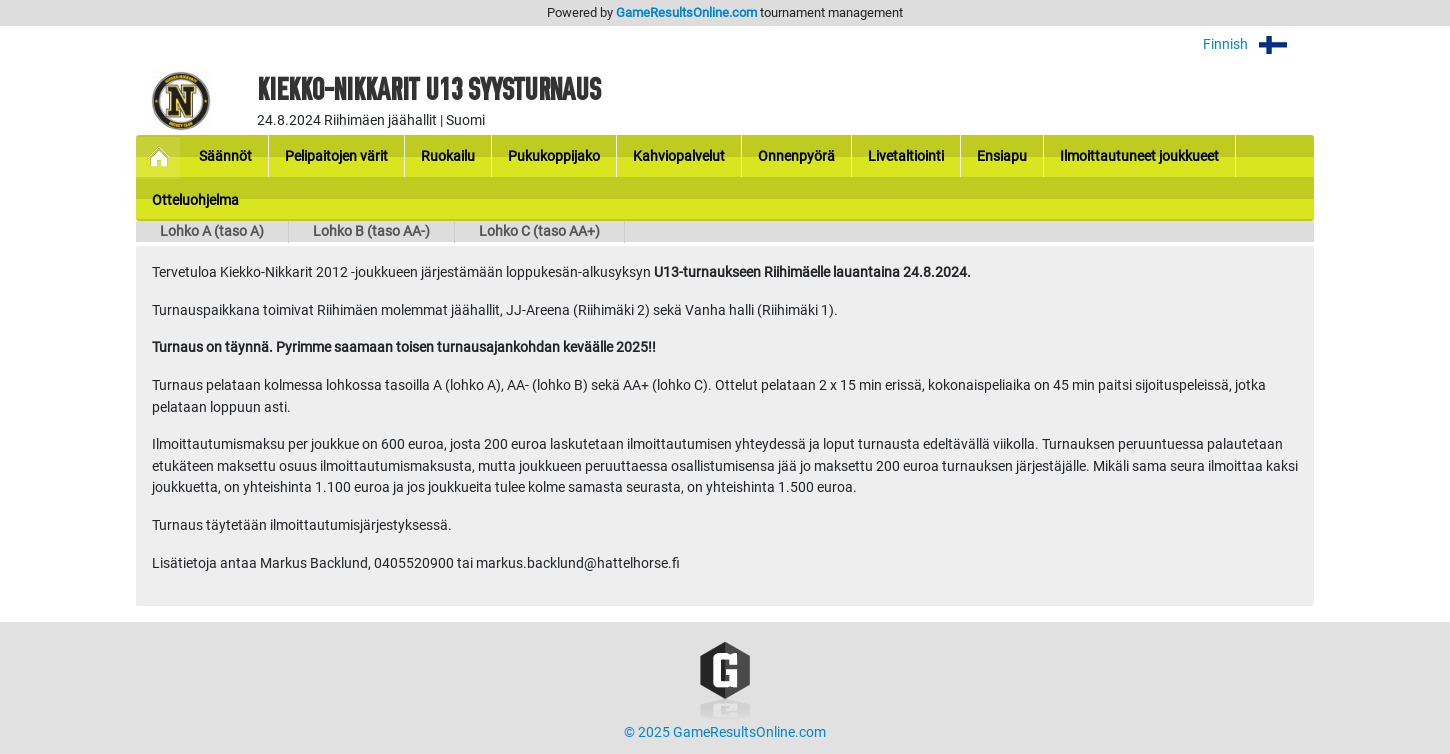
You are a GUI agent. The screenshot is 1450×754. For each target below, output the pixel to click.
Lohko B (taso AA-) (371, 231)
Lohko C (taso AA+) (539, 231)
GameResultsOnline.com (686, 12)
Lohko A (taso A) (212, 231)
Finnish (1258, 44)
